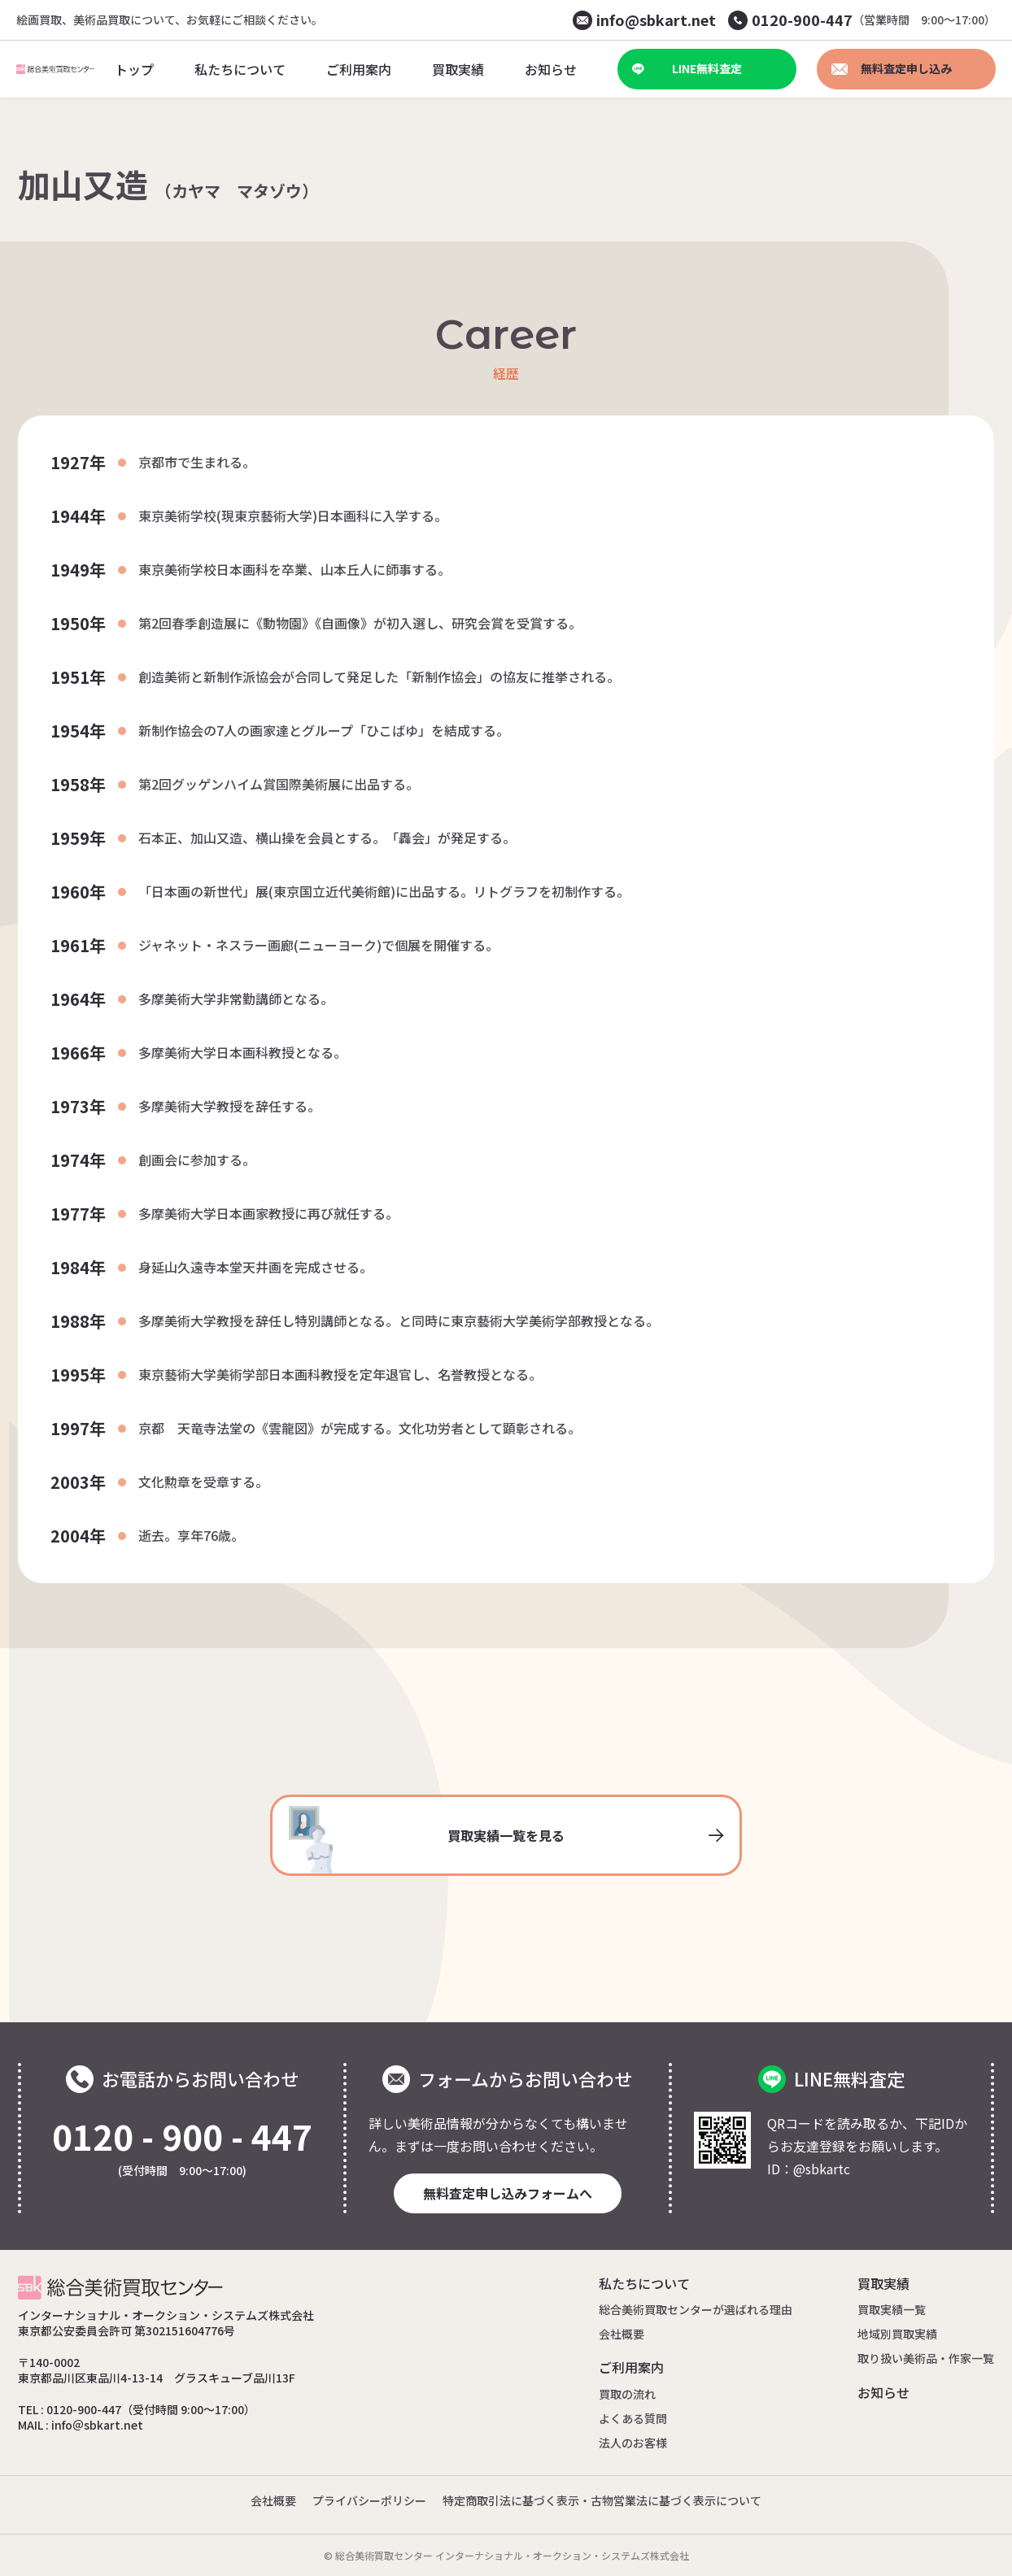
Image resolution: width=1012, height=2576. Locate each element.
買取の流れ (627, 2394)
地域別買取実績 (897, 2334)
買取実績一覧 (891, 2309)
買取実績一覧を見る (506, 1839)
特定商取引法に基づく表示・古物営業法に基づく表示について (602, 2500)
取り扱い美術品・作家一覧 (925, 2358)
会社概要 (621, 2334)
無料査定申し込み (891, 68)
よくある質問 (633, 2418)
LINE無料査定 (687, 68)
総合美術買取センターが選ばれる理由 (695, 2309)
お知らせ (883, 2392)
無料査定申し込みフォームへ (507, 2193)
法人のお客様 (633, 2443)
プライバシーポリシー (369, 2500)
